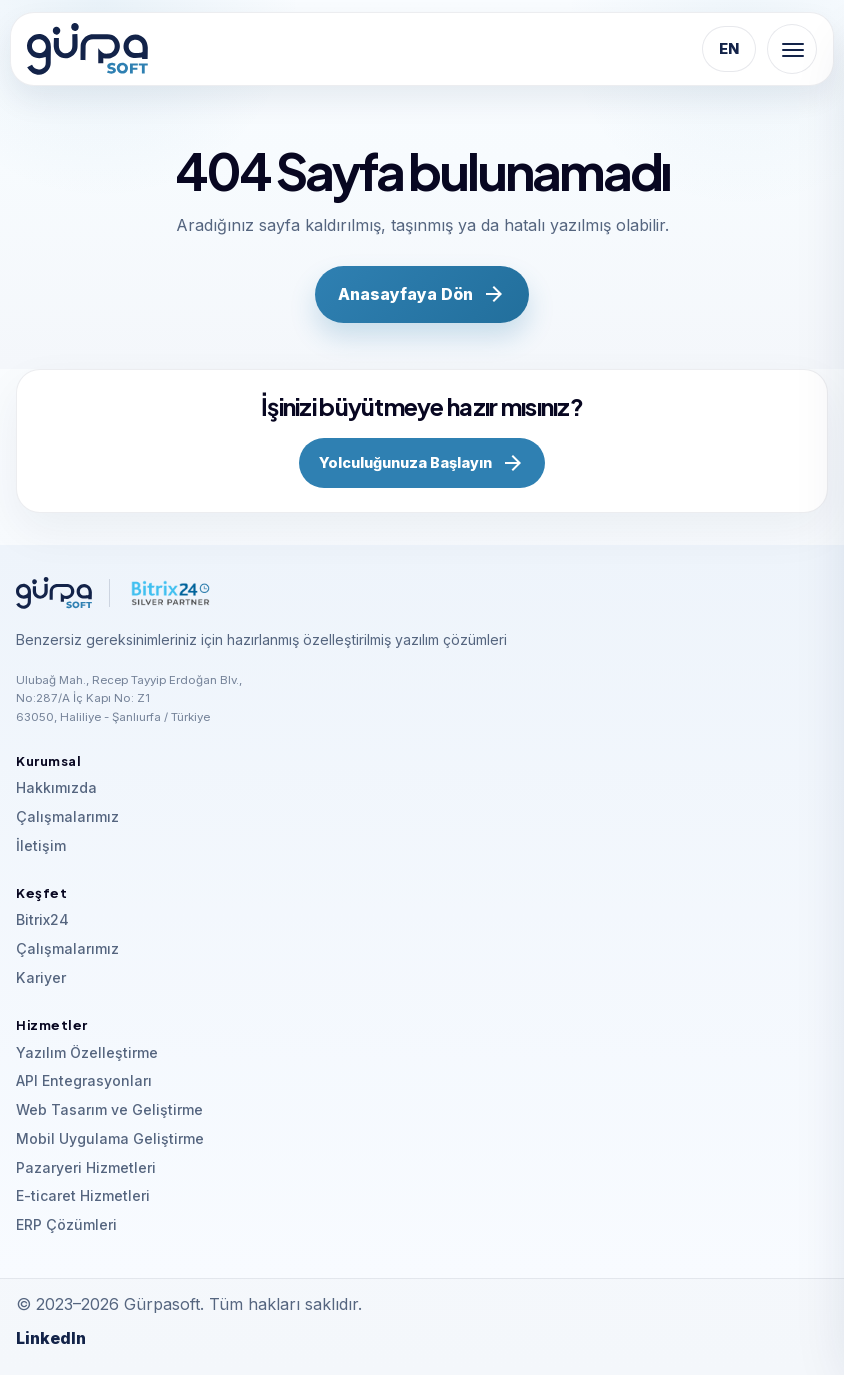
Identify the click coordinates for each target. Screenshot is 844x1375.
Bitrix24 (42, 919)
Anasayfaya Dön (422, 294)
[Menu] (792, 49)
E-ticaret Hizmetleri (83, 1195)
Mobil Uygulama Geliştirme (110, 1138)
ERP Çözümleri (66, 1224)
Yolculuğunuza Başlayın (422, 463)
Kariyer (41, 977)
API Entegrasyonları (84, 1080)
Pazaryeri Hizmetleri (86, 1167)
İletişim (41, 845)
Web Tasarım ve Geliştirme (109, 1109)
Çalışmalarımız (67, 816)
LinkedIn (51, 1338)
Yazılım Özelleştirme (87, 1052)
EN (729, 49)
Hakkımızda (56, 787)
